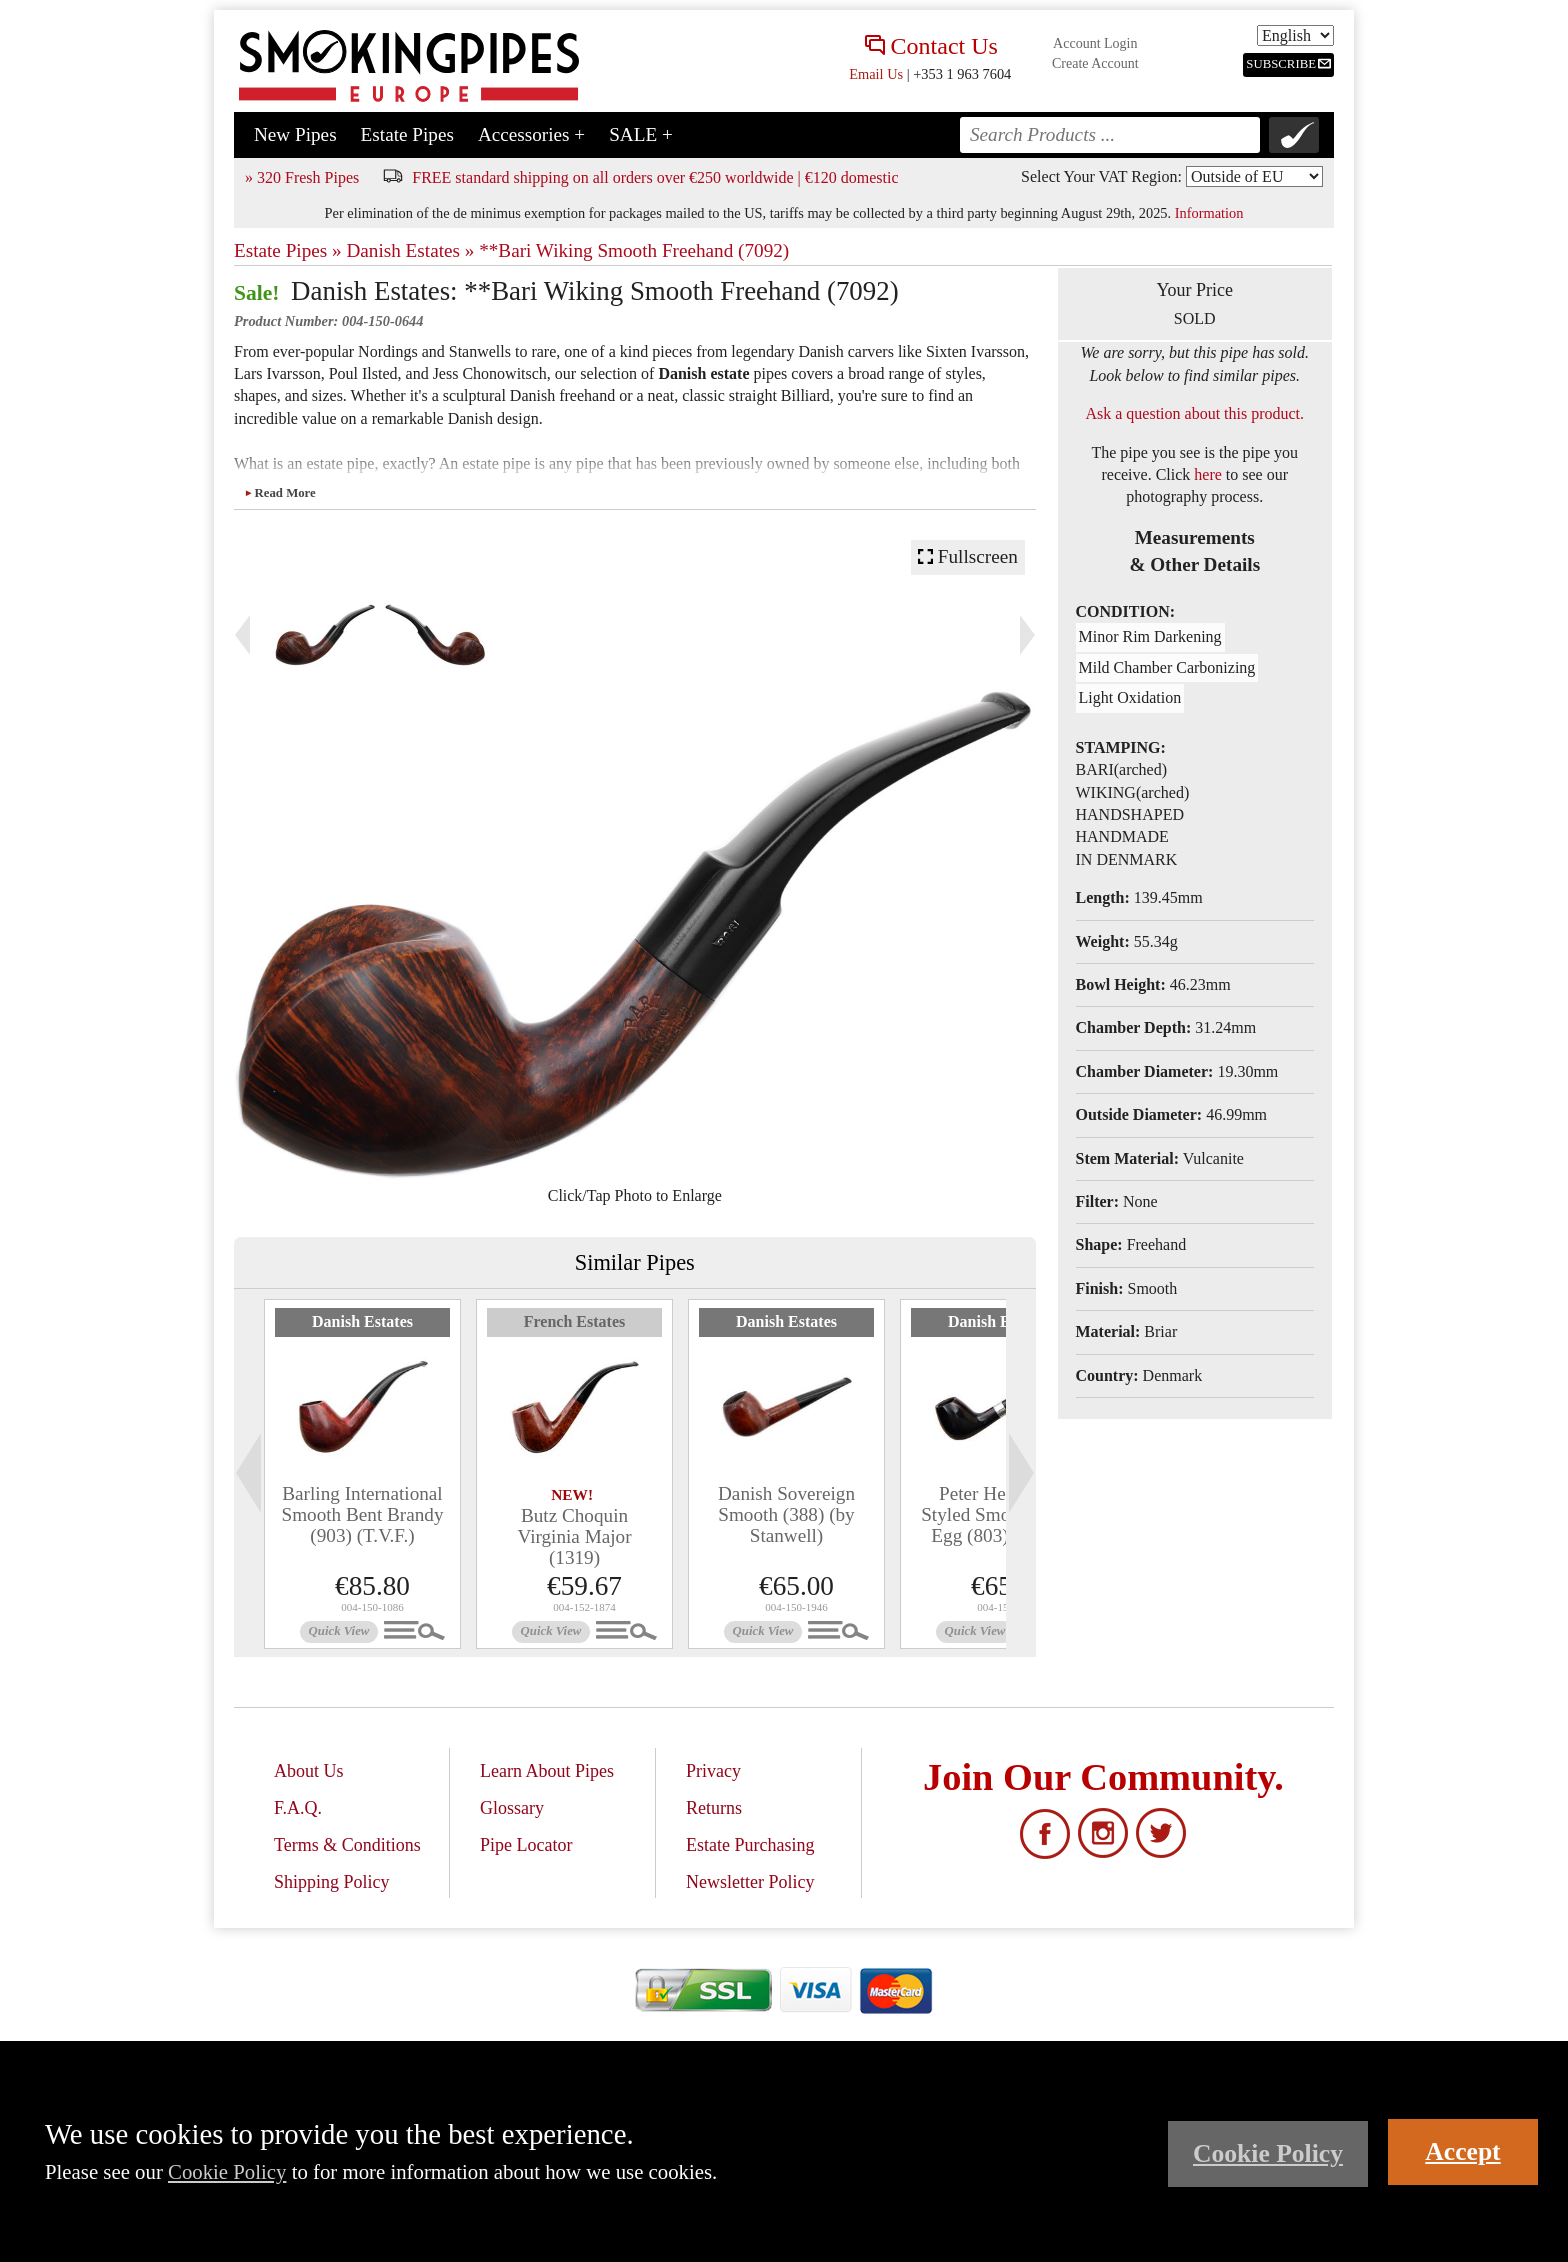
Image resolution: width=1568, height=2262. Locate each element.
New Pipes (295, 134)
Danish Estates (362, 1321)
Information (1209, 213)
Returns (714, 1808)
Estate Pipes (407, 134)
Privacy (713, 1771)
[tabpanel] (362, 1474)
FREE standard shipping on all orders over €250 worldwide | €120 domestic (655, 177)
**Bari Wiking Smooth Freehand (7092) (634, 250)
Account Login (1095, 43)
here (1208, 474)
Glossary (512, 1808)
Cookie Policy (227, 2171)
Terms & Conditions (347, 1845)
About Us (309, 1771)
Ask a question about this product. (1194, 413)
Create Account (1095, 63)
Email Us (876, 74)
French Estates (574, 1321)
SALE (641, 134)
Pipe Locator (526, 1845)
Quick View (339, 1631)
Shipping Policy (332, 1882)
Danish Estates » (410, 250)
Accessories (531, 134)
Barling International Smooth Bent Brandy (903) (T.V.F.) (362, 1514)
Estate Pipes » (288, 250)
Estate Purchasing (750, 1845)
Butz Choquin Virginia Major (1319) (574, 1536)
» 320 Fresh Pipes (302, 177)
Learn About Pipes (547, 1771)
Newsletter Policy (750, 1882)
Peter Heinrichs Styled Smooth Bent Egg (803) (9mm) (998, 1514)
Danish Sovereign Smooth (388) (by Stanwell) (786, 1514)
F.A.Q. (298, 1808)
